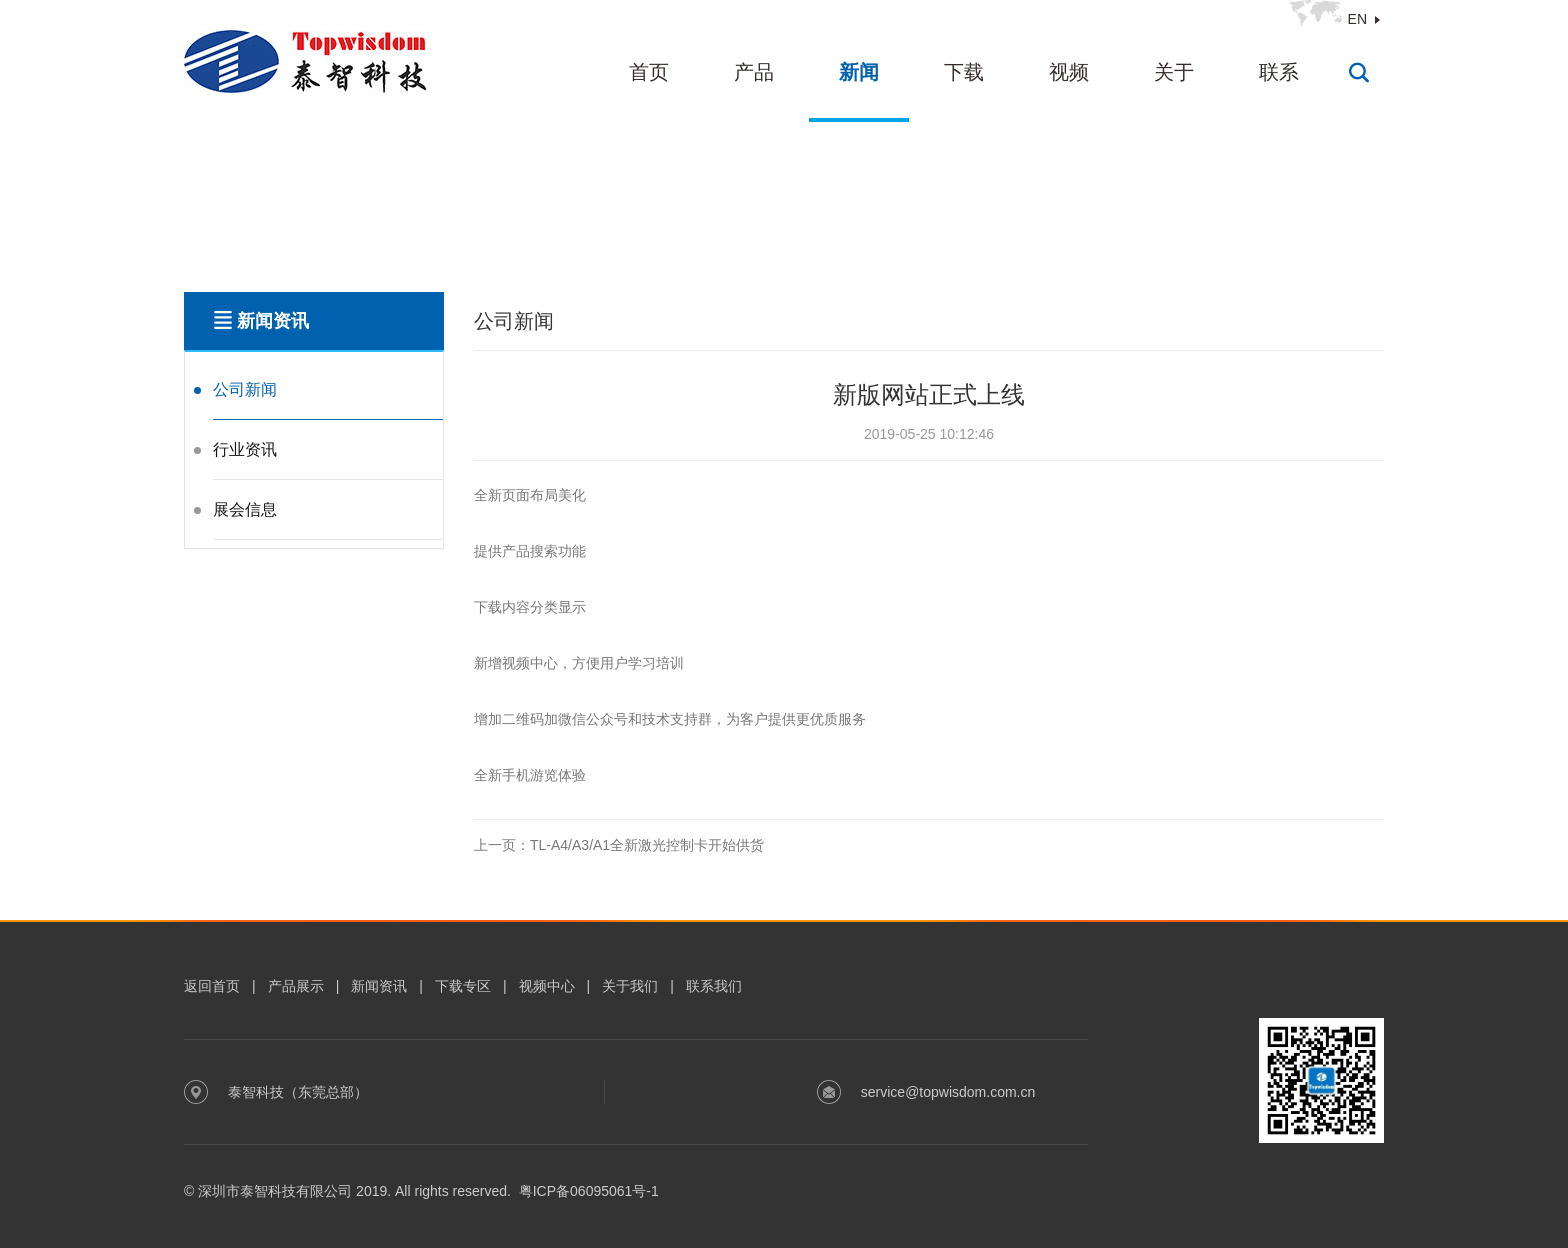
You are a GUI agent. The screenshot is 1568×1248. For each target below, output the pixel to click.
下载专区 (463, 986)
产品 (754, 72)
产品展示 (296, 986)
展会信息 (245, 509)
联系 (1279, 72)
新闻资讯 (379, 986)
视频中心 (547, 986)
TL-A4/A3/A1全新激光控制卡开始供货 (619, 845)
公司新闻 (245, 389)
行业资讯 (245, 449)
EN (1357, 19)
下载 (964, 72)
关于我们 (630, 986)
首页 (649, 72)
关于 (1174, 72)
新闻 (859, 72)
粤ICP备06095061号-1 (589, 1191)
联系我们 (714, 986)
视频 (1069, 72)
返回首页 (212, 986)
